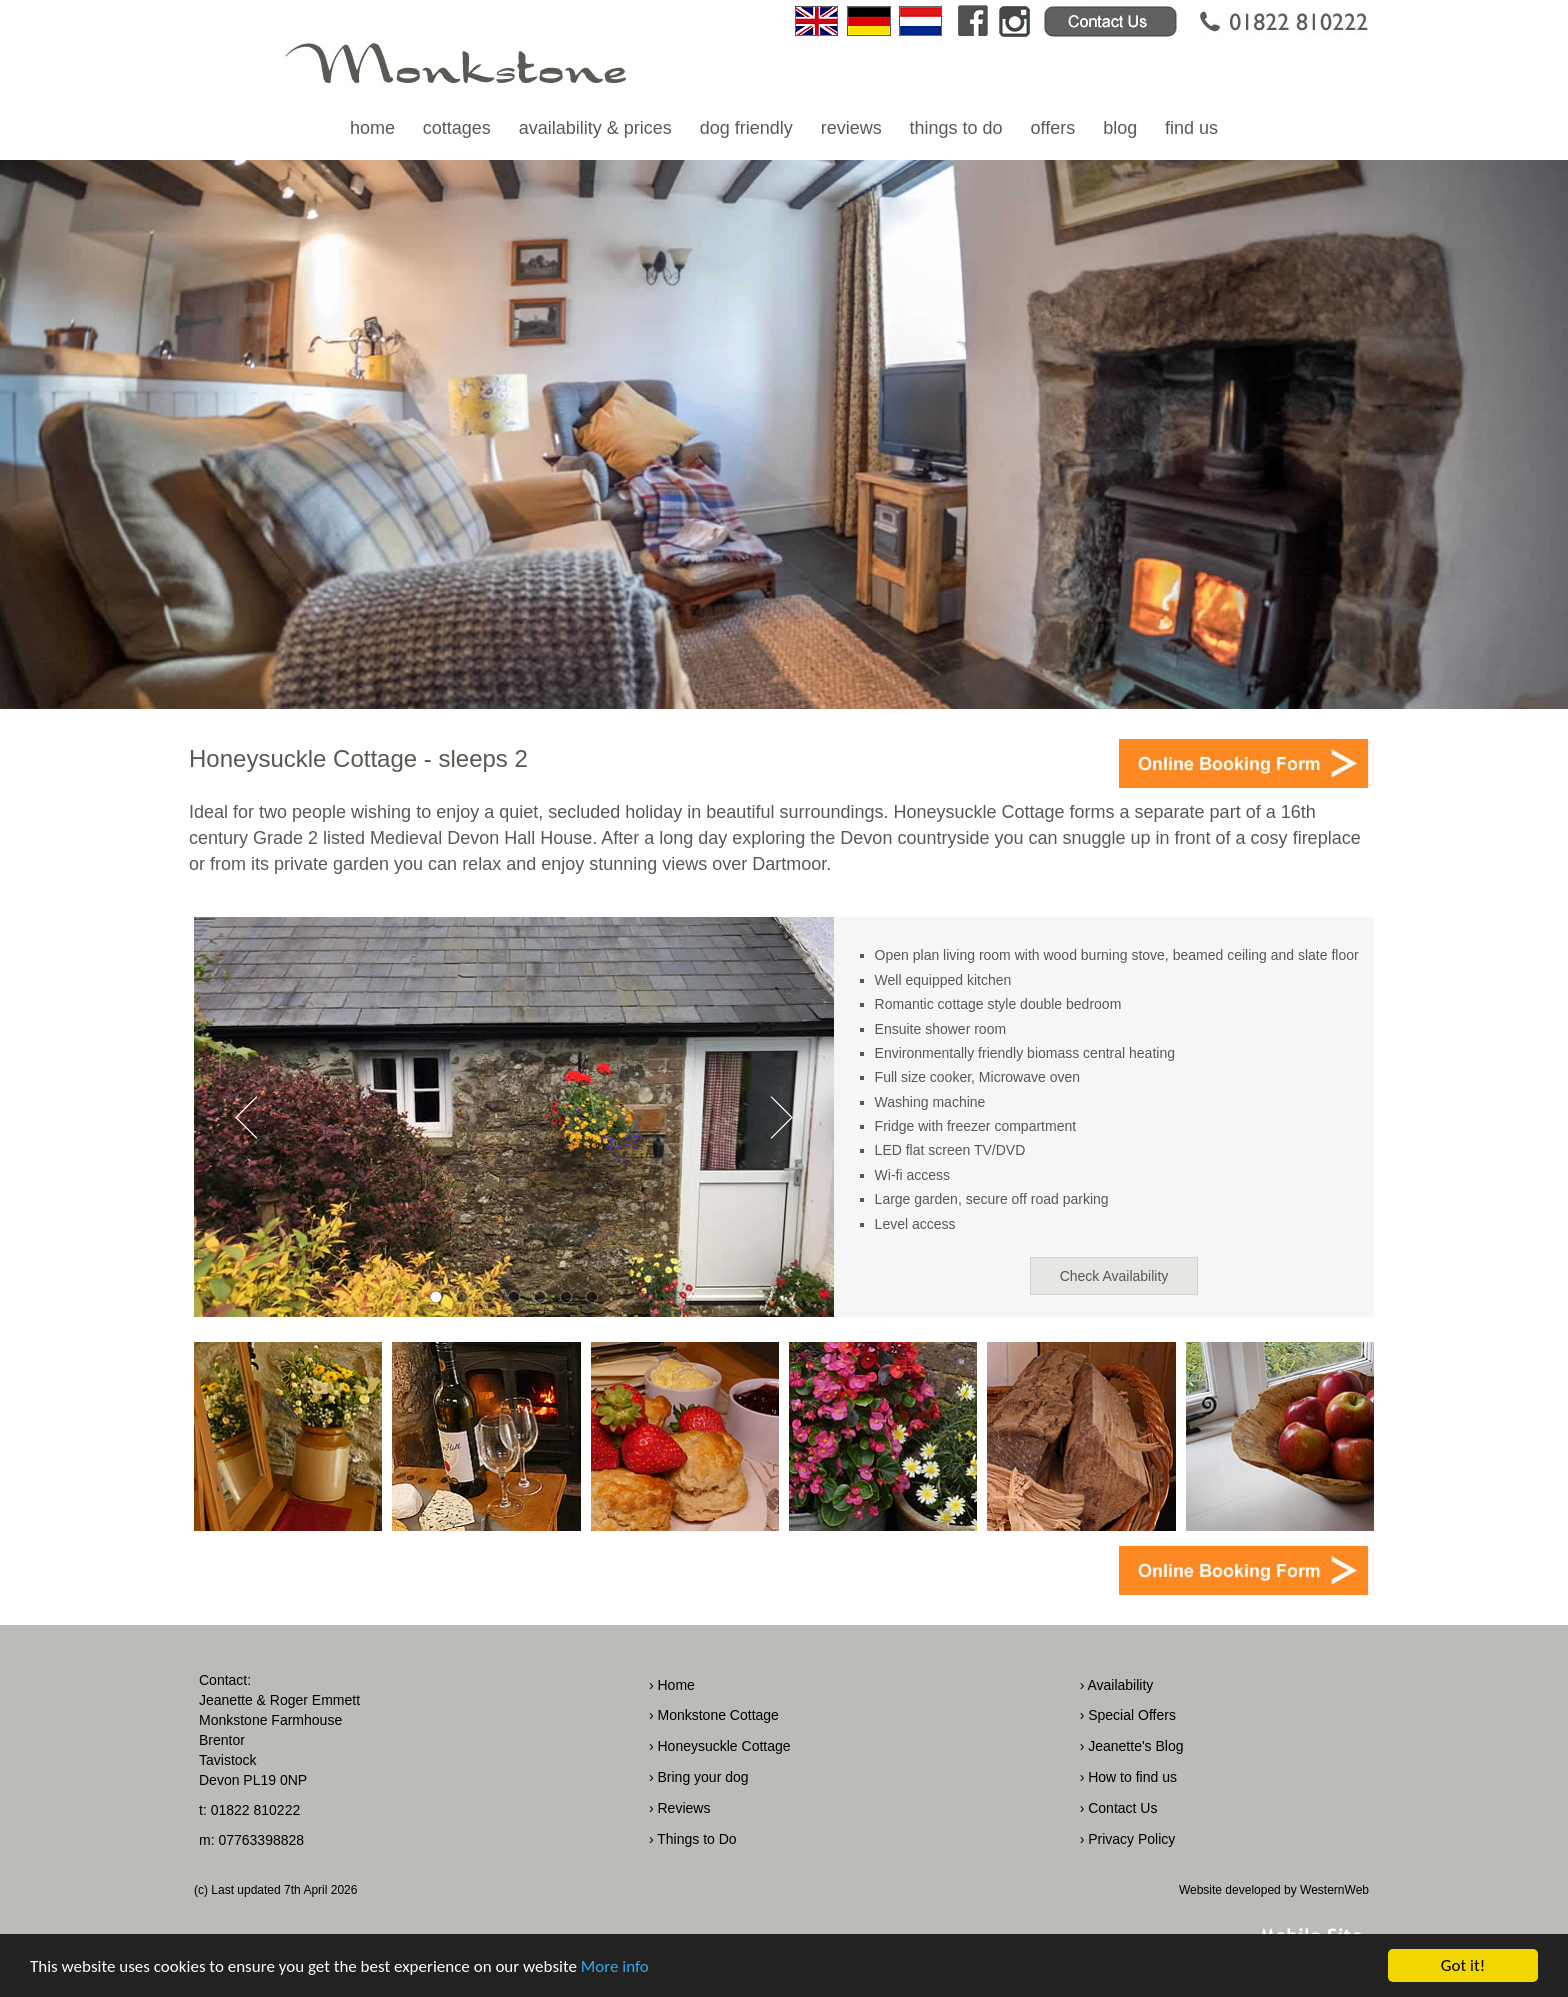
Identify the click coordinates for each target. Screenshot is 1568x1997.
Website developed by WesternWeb (1274, 1890)
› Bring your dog (699, 1777)
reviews (851, 128)
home (372, 128)
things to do (956, 128)
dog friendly (746, 128)
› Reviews (679, 1808)
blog (1120, 128)
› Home (672, 1685)
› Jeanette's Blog (1132, 1746)
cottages (457, 128)
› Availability (1117, 1685)
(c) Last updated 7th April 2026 (275, 1890)
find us (1191, 128)
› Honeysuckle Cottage (720, 1746)
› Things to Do (693, 1839)
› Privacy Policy (1128, 1839)
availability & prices (595, 128)
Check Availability (1114, 1276)
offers (1053, 128)
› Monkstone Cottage (714, 1715)
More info (615, 1968)
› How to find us (1128, 1777)
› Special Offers (1128, 1715)
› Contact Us (1119, 1808)
